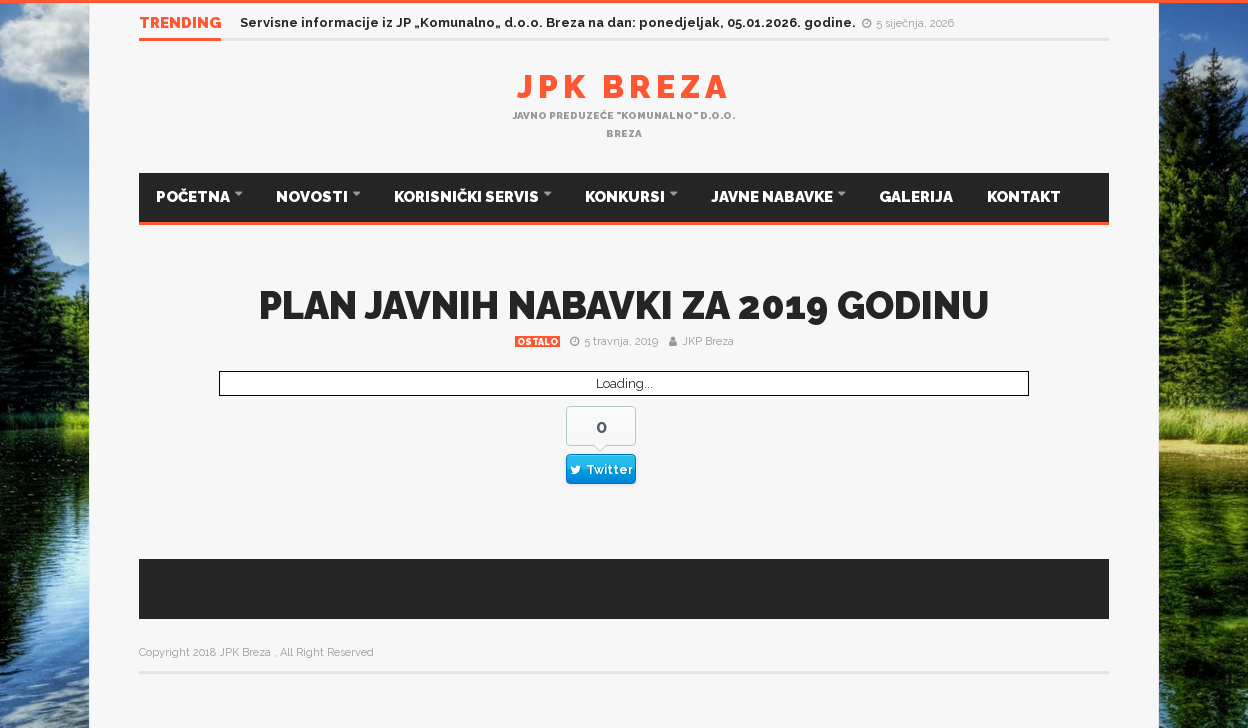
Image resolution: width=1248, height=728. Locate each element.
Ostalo (537, 342)
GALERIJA (916, 197)
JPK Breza (624, 86)
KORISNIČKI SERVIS (468, 197)
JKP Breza (708, 341)
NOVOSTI (313, 197)
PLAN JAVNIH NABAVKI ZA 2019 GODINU (624, 305)
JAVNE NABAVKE (773, 197)
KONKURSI (626, 197)
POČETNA (194, 197)
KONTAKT (1024, 197)
